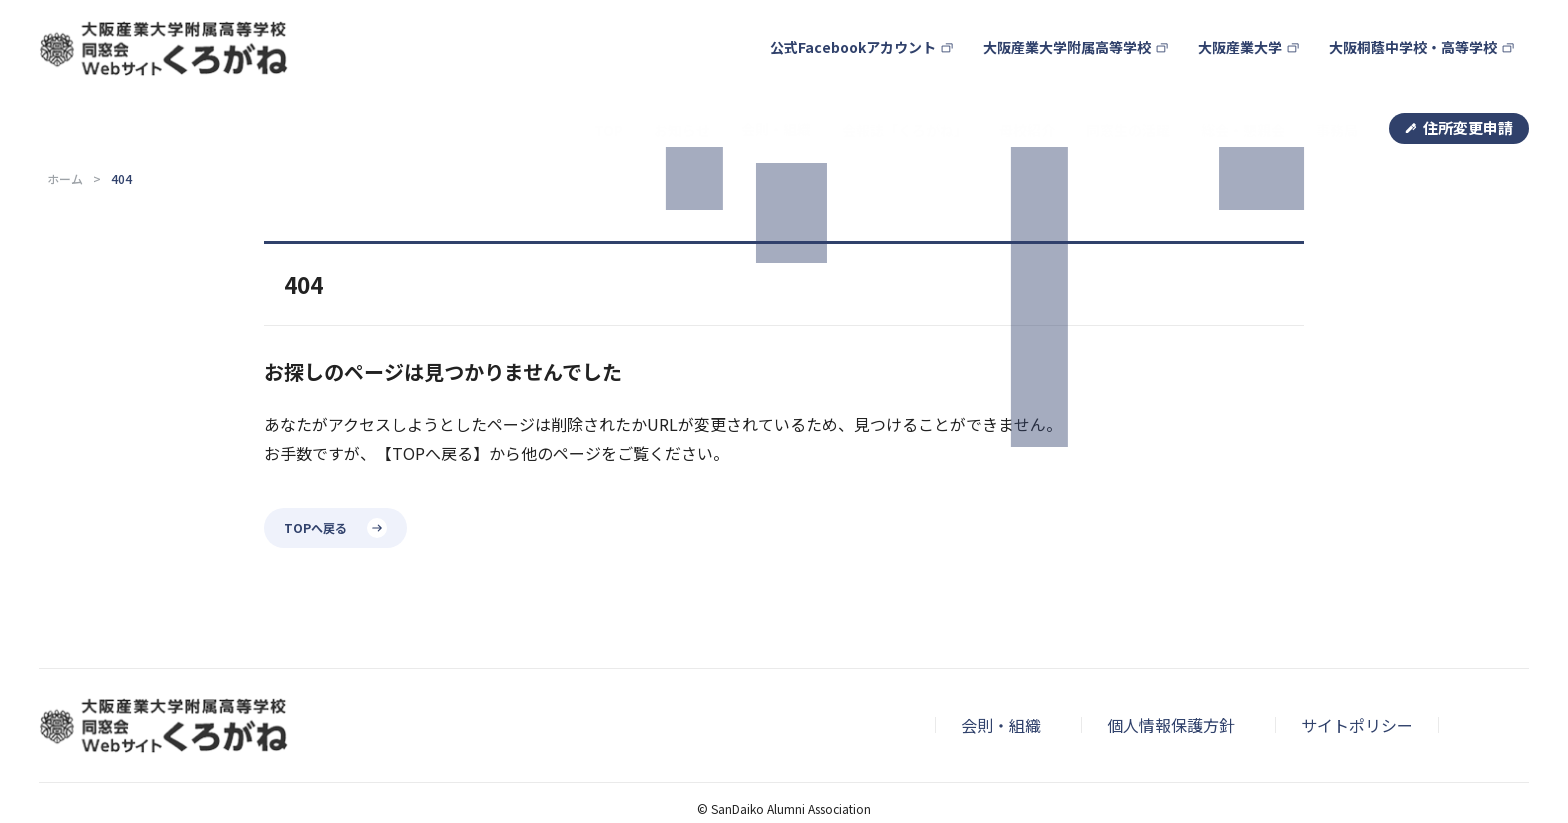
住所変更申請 (1468, 66)
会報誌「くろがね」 (881, 68)
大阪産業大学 (1253, 26)
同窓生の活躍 (1116, 68)
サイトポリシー (1357, 655)
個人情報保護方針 (1171, 655)
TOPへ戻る (315, 456)
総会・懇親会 (1237, 68)
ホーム (65, 108)
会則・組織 (1001, 655)
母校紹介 (1010, 68)
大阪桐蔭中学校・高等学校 (1419, 26)
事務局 (1335, 68)
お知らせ (647, 68)
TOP (570, 68)
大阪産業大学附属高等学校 (1087, 26)
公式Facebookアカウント (887, 26)
